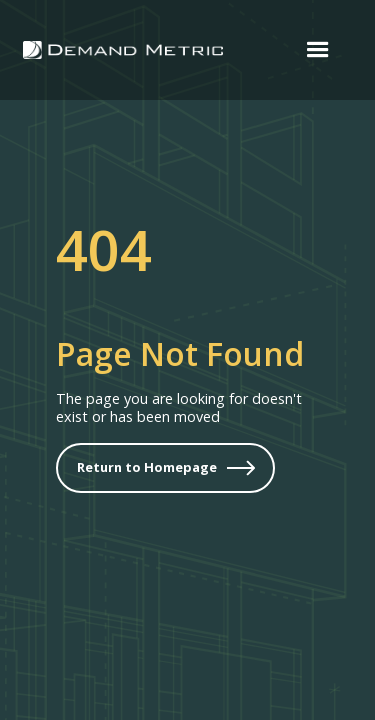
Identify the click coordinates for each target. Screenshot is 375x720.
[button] (318, 50)
